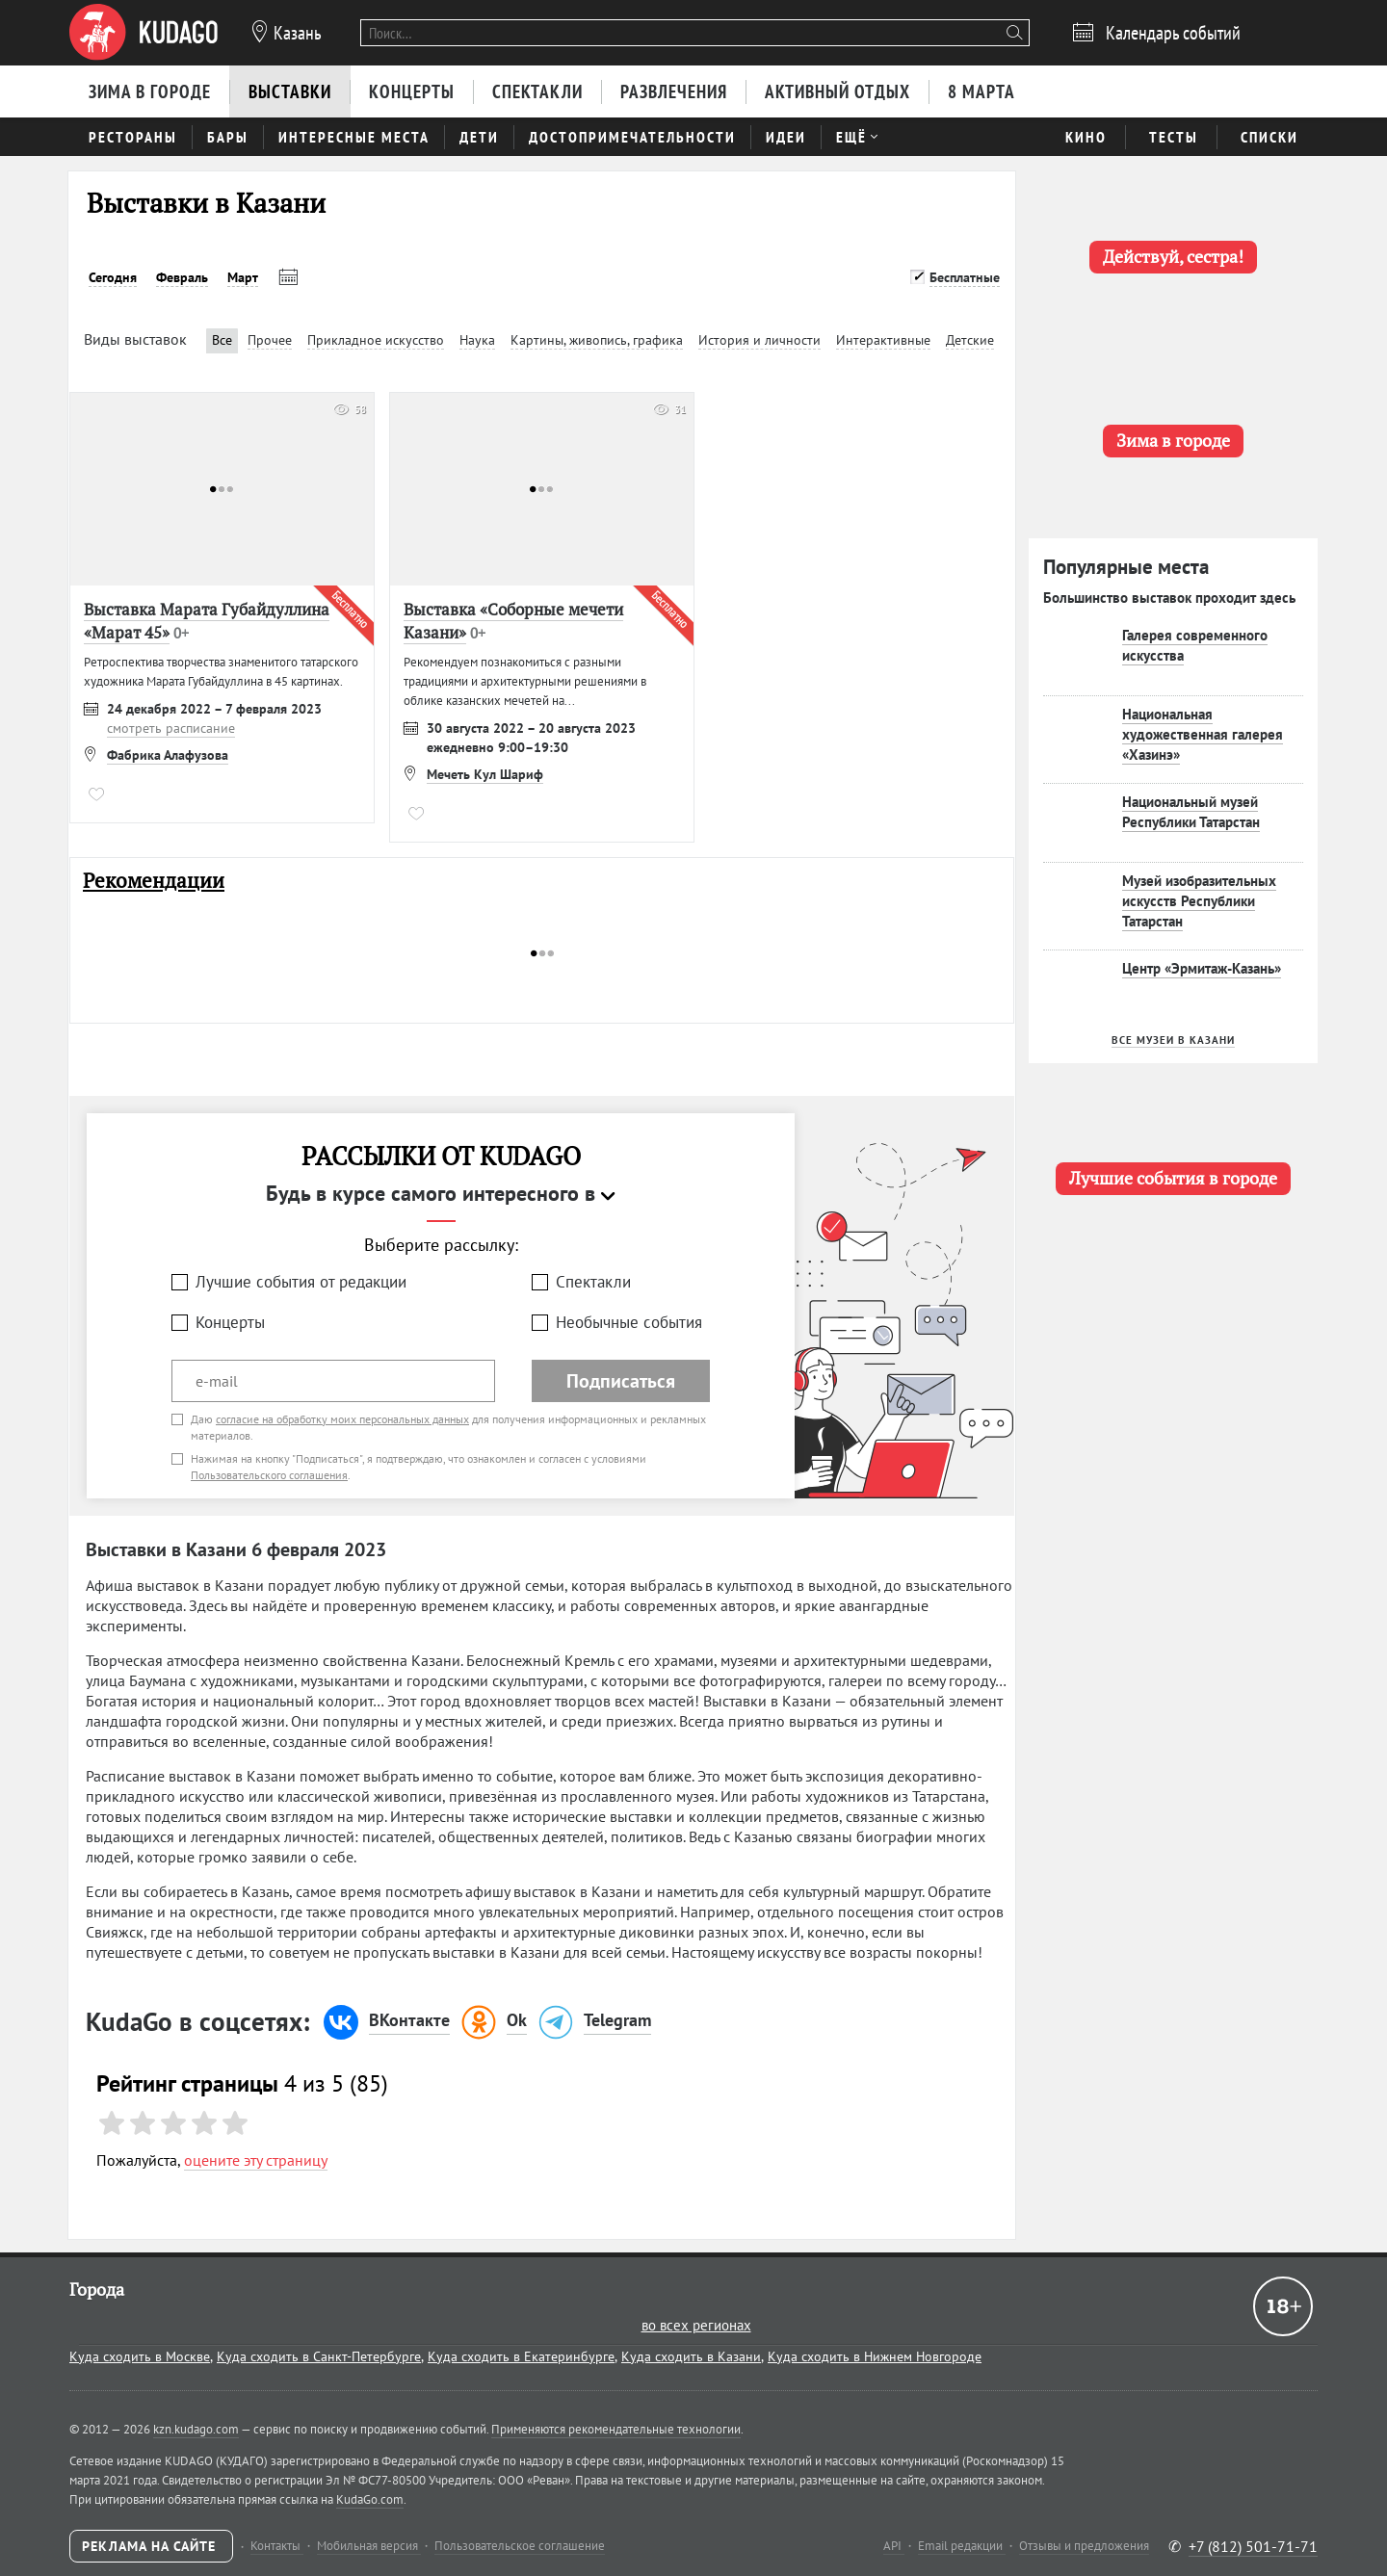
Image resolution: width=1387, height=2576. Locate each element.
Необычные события (629, 1322)
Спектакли (593, 1281)
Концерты (230, 1322)
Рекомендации (153, 881)
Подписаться (620, 1380)
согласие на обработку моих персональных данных (342, 1419)
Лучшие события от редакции (301, 1281)
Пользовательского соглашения (269, 1475)
